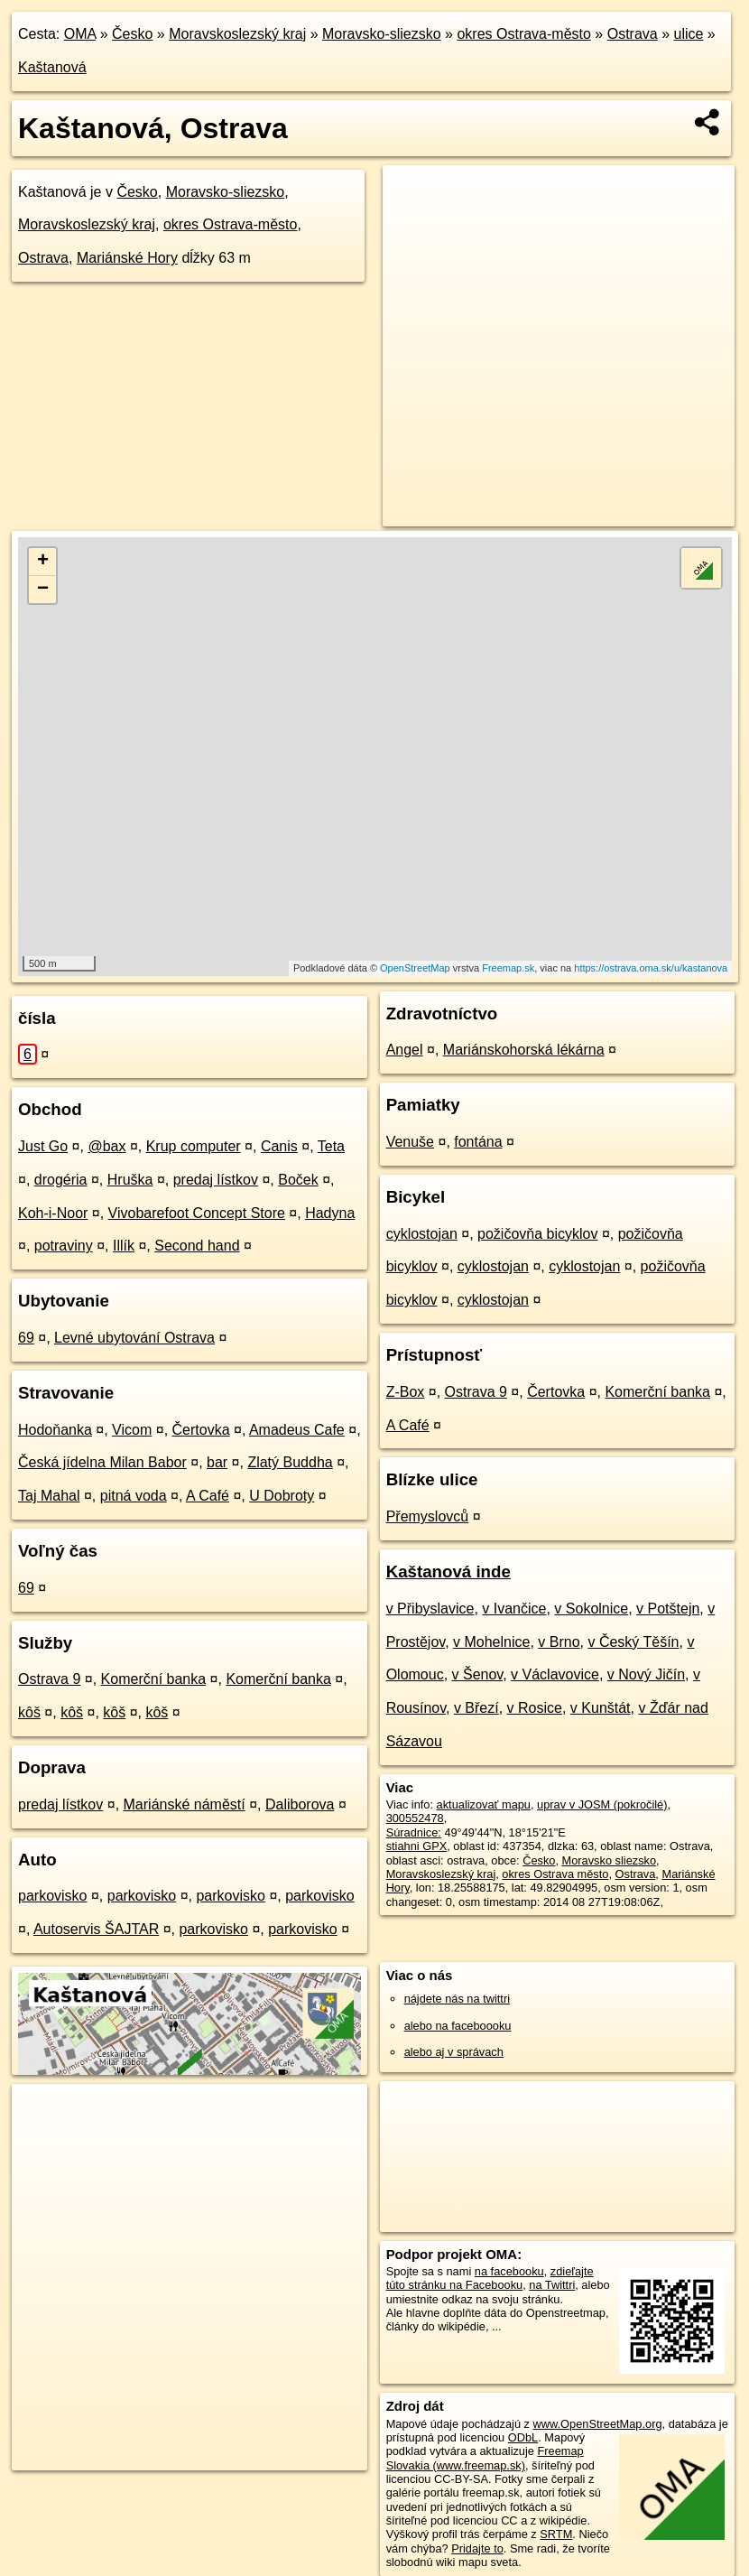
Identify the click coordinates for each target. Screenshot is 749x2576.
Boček (298, 1179)
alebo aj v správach (454, 2052)
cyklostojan (422, 1234)
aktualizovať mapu (484, 1804)
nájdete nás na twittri (457, 1998)
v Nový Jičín (646, 1674)
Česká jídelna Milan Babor (102, 1462)
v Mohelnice (491, 1642)
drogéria (61, 1179)
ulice (689, 34)
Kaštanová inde (448, 1571)
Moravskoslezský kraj (237, 34)
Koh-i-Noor (53, 1213)
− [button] (43, 589)
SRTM (556, 2534)
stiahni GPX (417, 1846)
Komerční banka (154, 1679)
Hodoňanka (55, 1429)
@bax (106, 1146)
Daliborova (299, 1804)
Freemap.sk (508, 968)
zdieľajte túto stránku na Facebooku (490, 2278)
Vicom (132, 1429)
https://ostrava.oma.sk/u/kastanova (650, 968)
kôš (29, 1712)
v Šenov (478, 1674)
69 (26, 1337)
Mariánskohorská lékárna (524, 1049)
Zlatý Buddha (289, 1462)
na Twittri (552, 2285)
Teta (331, 1146)
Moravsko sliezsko (609, 1860)
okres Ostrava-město (523, 34)
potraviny (63, 1245)
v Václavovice (555, 1674)
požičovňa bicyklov (537, 1234)
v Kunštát (600, 1708)
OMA (80, 34)
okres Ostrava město (555, 1874)
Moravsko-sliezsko (381, 34)
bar (217, 1462)
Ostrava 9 (49, 1679)
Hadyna (330, 1213)
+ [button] (43, 561)
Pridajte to (477, 2548)
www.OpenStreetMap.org (597, 2424)
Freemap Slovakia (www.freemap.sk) (485, 2457)
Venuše (410, 1141)
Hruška (130, 1179)
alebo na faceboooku (458, 2025)
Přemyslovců (427, 1516)
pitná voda (133, 1495)
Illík (123, 1245)
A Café (207, 1495)
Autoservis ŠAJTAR (96, 1929)
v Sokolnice (591, 1608)
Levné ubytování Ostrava (134, 1337)
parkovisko (52, 1895)
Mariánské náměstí (184, 1804)
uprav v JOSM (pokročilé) (602, 1804)
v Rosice (534, 1708)
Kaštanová (52, 67)
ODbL (523, 2437)
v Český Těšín (633, 1642)
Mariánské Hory (127, 257)
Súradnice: (413, 1832)
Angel (404, 1049)
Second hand (196, 1245)
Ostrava (632, 34)
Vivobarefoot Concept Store (196, 1213)
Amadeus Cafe (297, 1429)
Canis (279, 1146)
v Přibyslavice (430, 1608)
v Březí (476, 1708)
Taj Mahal (48, 1495)
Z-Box (405, 1392)
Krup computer (193, 1146)
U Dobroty (281, 1495)
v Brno (558, 1642)
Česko (132, 34)
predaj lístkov (215, 1179)
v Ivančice (514, 1608)
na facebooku (509, 2271)
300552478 (415, 1818)
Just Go (43, 1146)
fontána (478, 1141)
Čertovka (201, 1429)
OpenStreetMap (415, 968)
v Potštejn (667, 1608)
